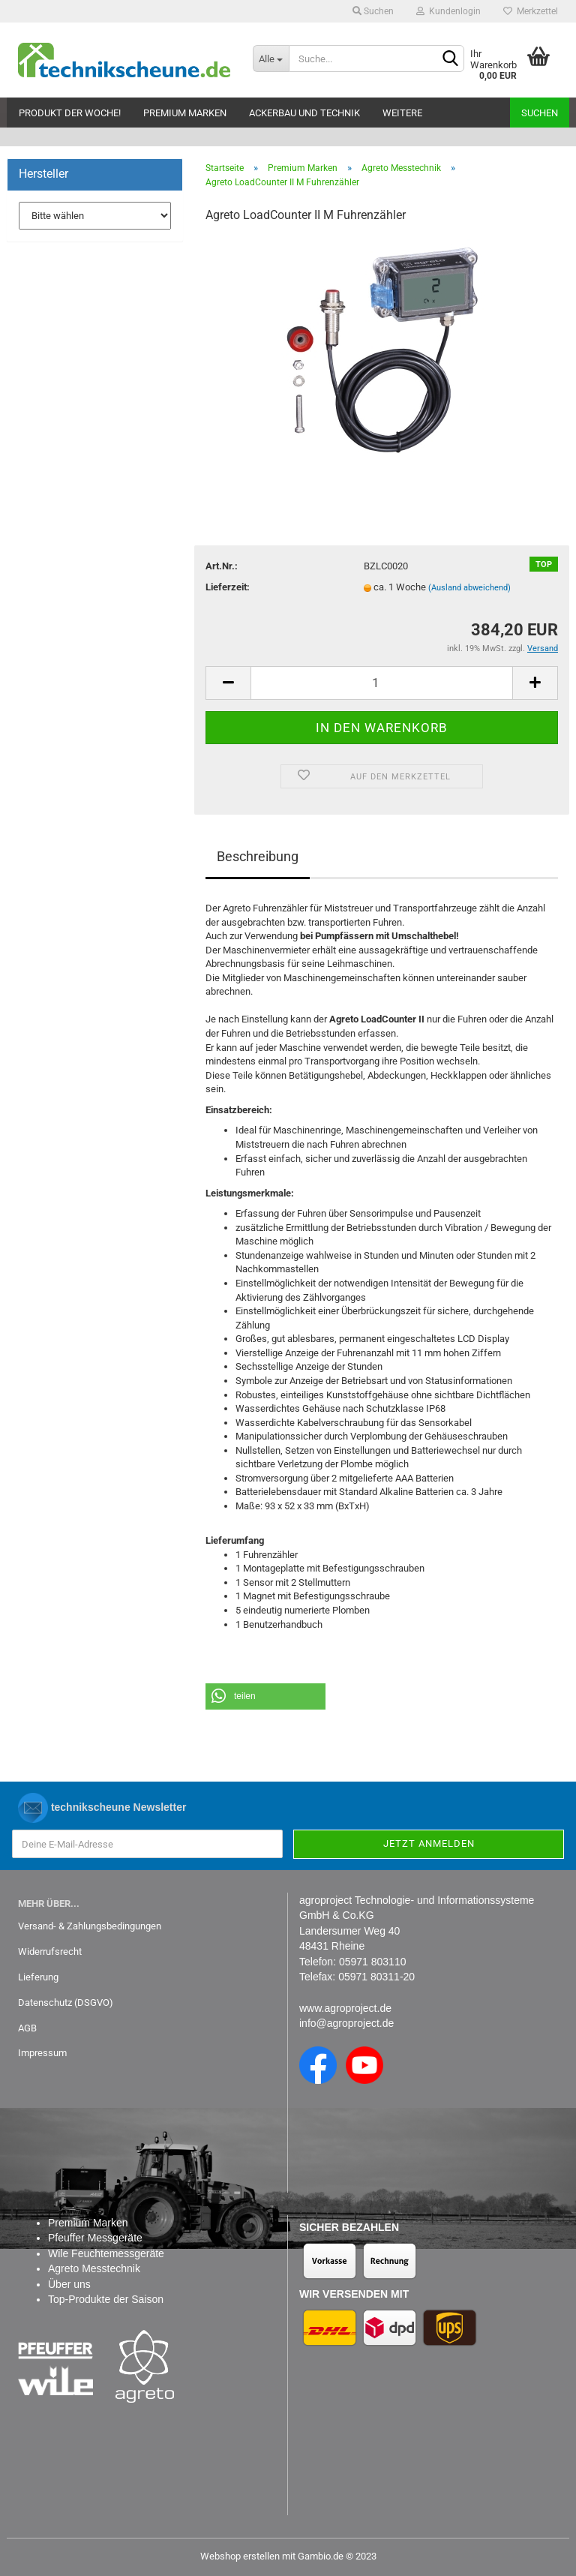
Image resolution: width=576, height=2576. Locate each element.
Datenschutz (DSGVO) (65, 2002)
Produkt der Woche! (70, 113)
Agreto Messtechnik (94, 2268)
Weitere (402, 113)
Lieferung (38, 1977)
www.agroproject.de (345, 2008)
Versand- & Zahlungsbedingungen (89, 1926)
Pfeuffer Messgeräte (95, 2238)
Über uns (69, 2284)
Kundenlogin (448, 11)
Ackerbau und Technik (304, 113)
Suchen (373, 11)
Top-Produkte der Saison (106, 2299)
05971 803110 (372, 1962)
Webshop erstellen (240, 2556)
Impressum (42, 2052)
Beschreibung (257, 856)
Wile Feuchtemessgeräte (106, 2253)
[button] (266, 1696)
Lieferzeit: (228, 587)
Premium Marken (184, 113)
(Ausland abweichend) (469, 588)
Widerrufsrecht (50, 1951)
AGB (27, 2028)
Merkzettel (530, 11)
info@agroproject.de (346, 2023)
